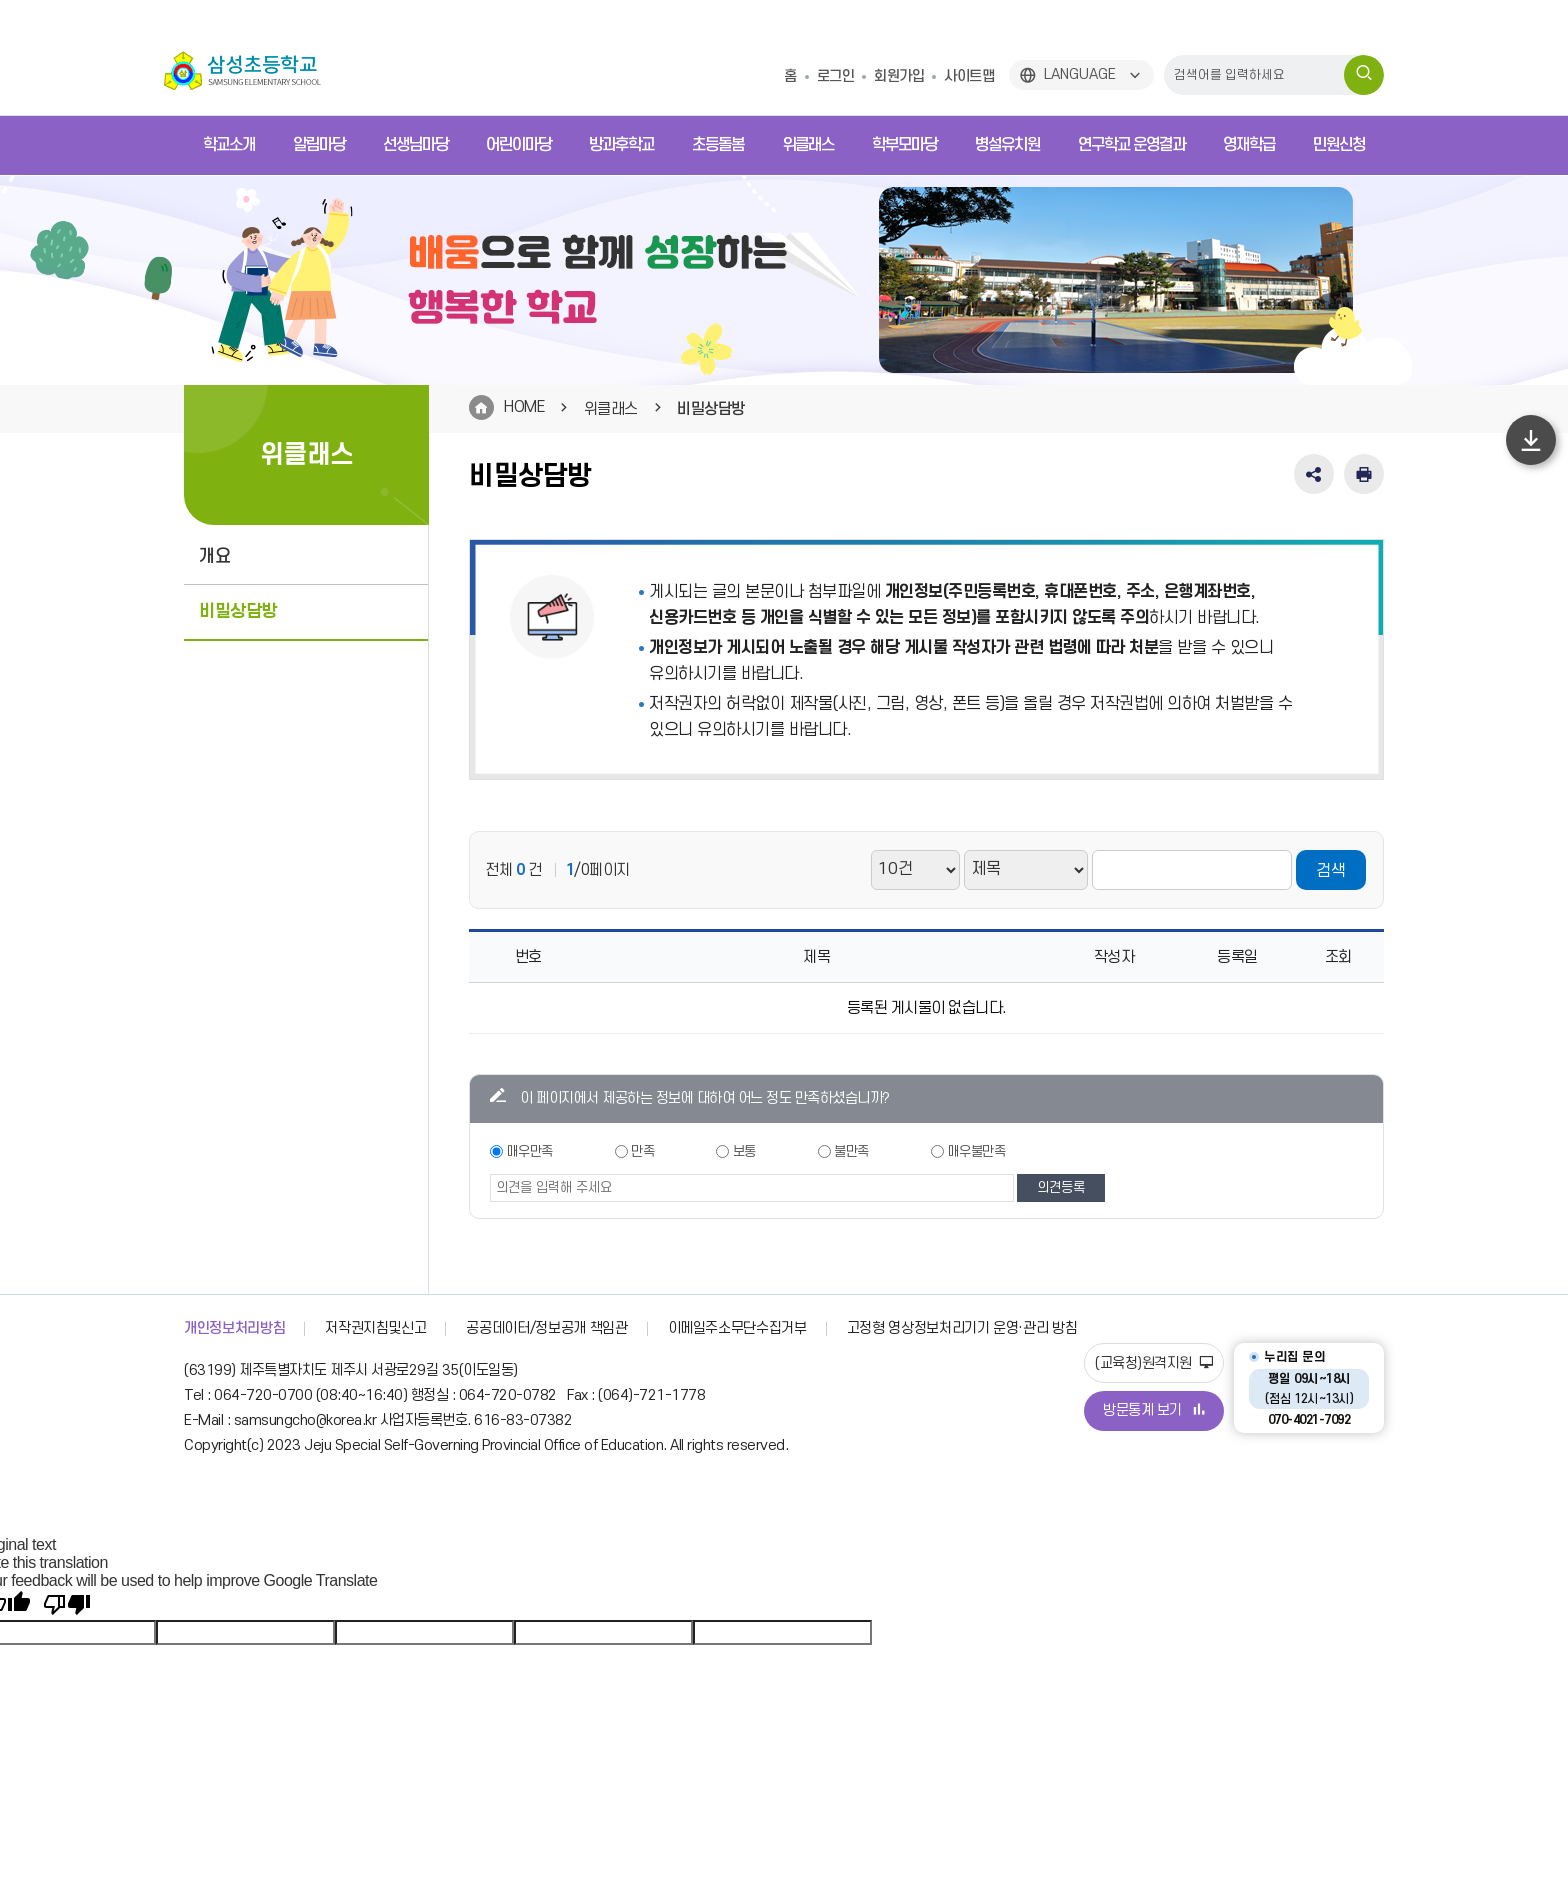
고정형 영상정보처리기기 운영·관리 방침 (962, 1328)
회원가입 (899, 76)
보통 (744, 1151)
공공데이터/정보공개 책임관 (546, 1328)
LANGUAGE (1080, 74)
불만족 (851, 1151)
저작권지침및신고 (375, 1328)
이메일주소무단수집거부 (737, 1328)
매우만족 (530, 1151)
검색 (1331, 871)
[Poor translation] (67, 1605)
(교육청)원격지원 (1154, 1363)
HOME (524, 407)
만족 (642, 1151)
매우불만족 (977, 1151)
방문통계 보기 (1154, 1410)
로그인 (836, 76)
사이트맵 (969, 76)
